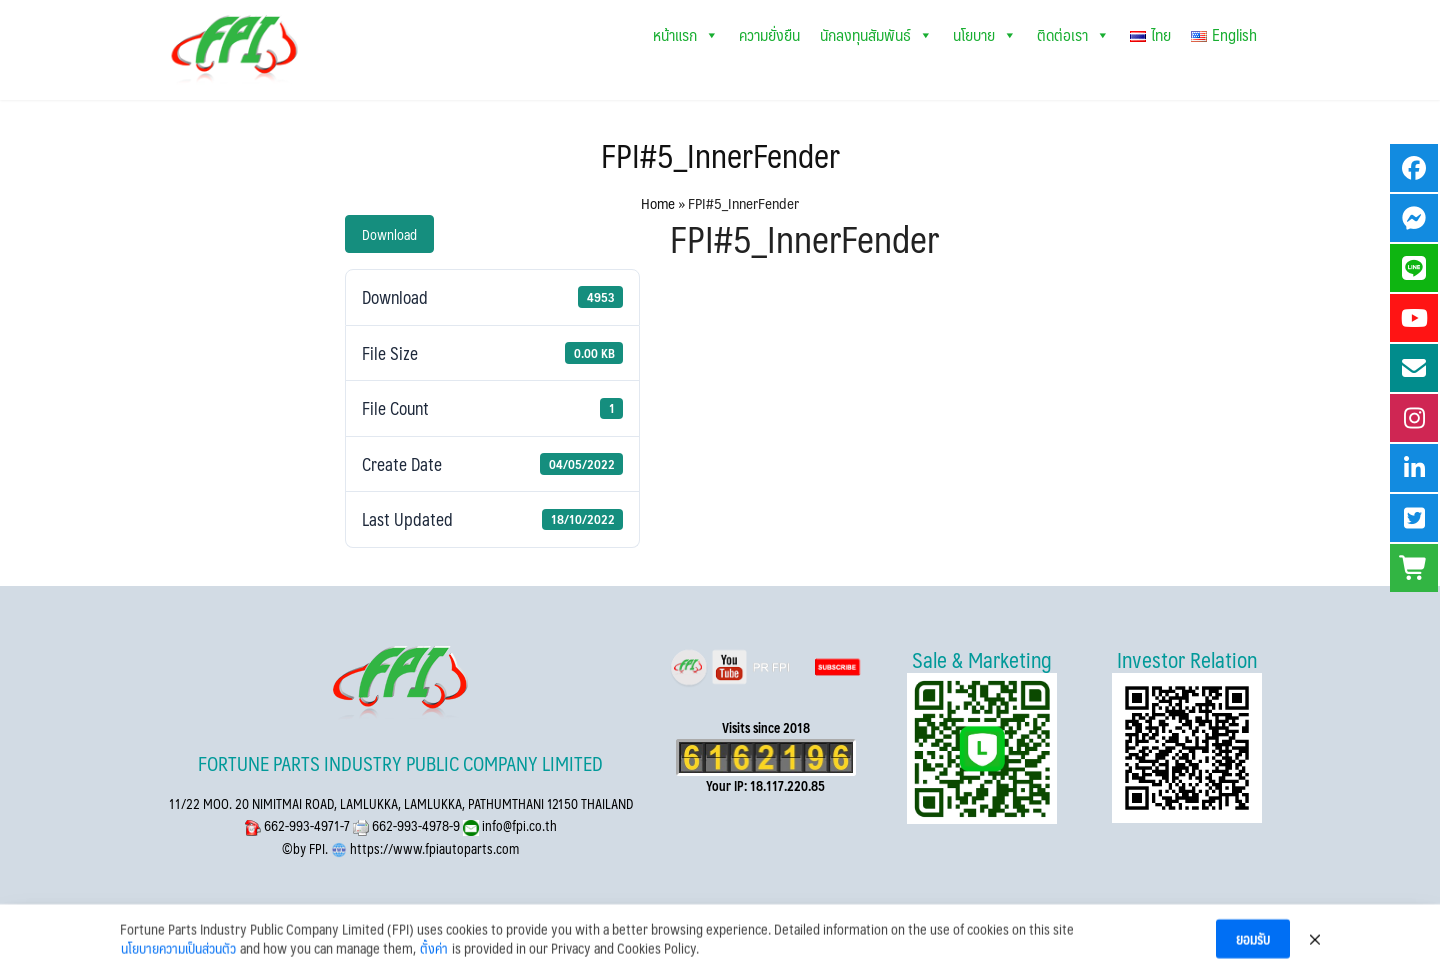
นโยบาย (985, 34)
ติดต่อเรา (1073, 34)
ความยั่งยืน (769, 34)
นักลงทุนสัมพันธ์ (876, 34)
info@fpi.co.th (518, 825)
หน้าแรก (686, 34)
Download (389, 234)
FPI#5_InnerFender (720, 155)
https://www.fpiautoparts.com (433, 848)
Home (658, 202)
